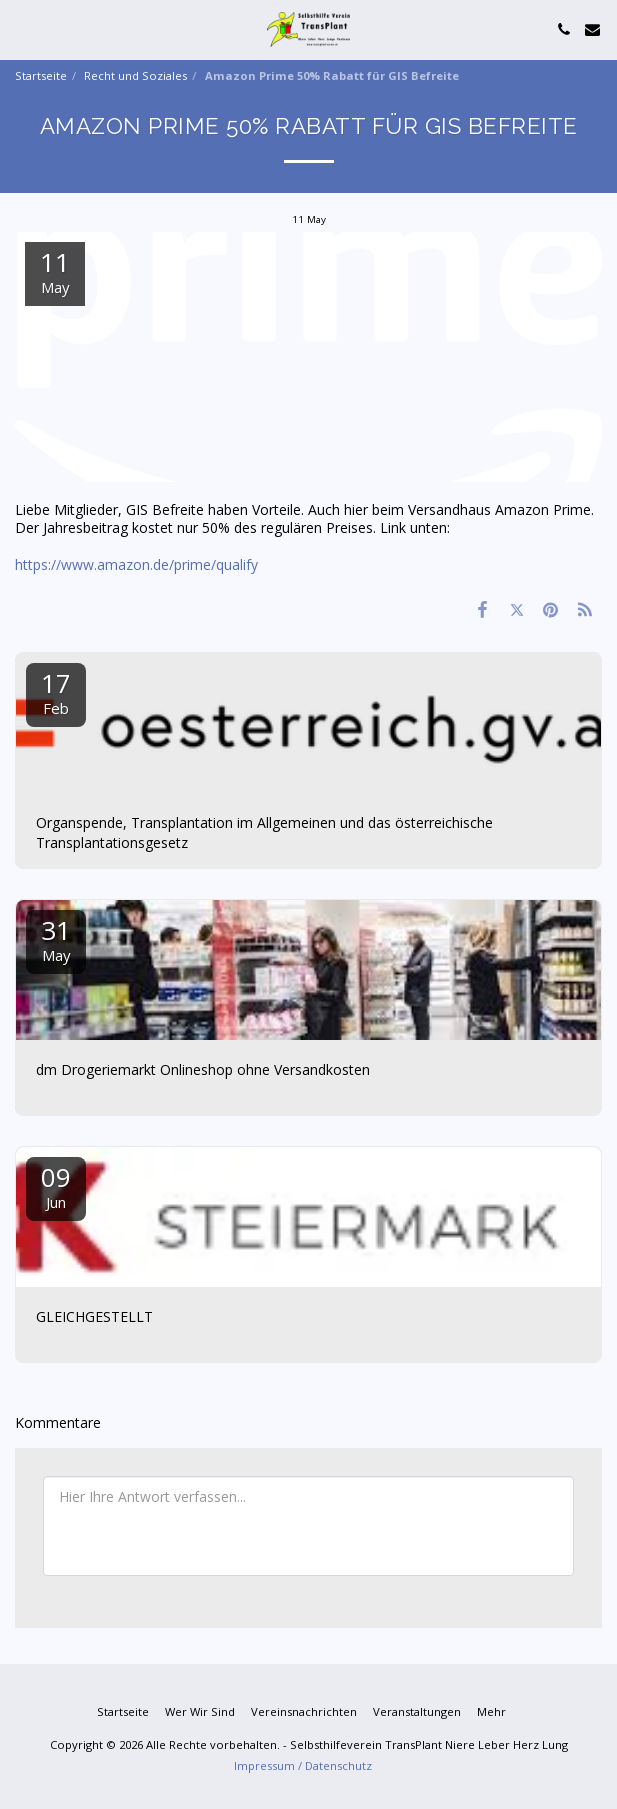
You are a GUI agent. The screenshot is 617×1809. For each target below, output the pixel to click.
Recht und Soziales (135, 75)
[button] (22, 28)
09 (56, 1185)
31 (56, 938)
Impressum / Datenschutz (303, 1765)
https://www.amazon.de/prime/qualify (136, 564)
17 (56, 691)
